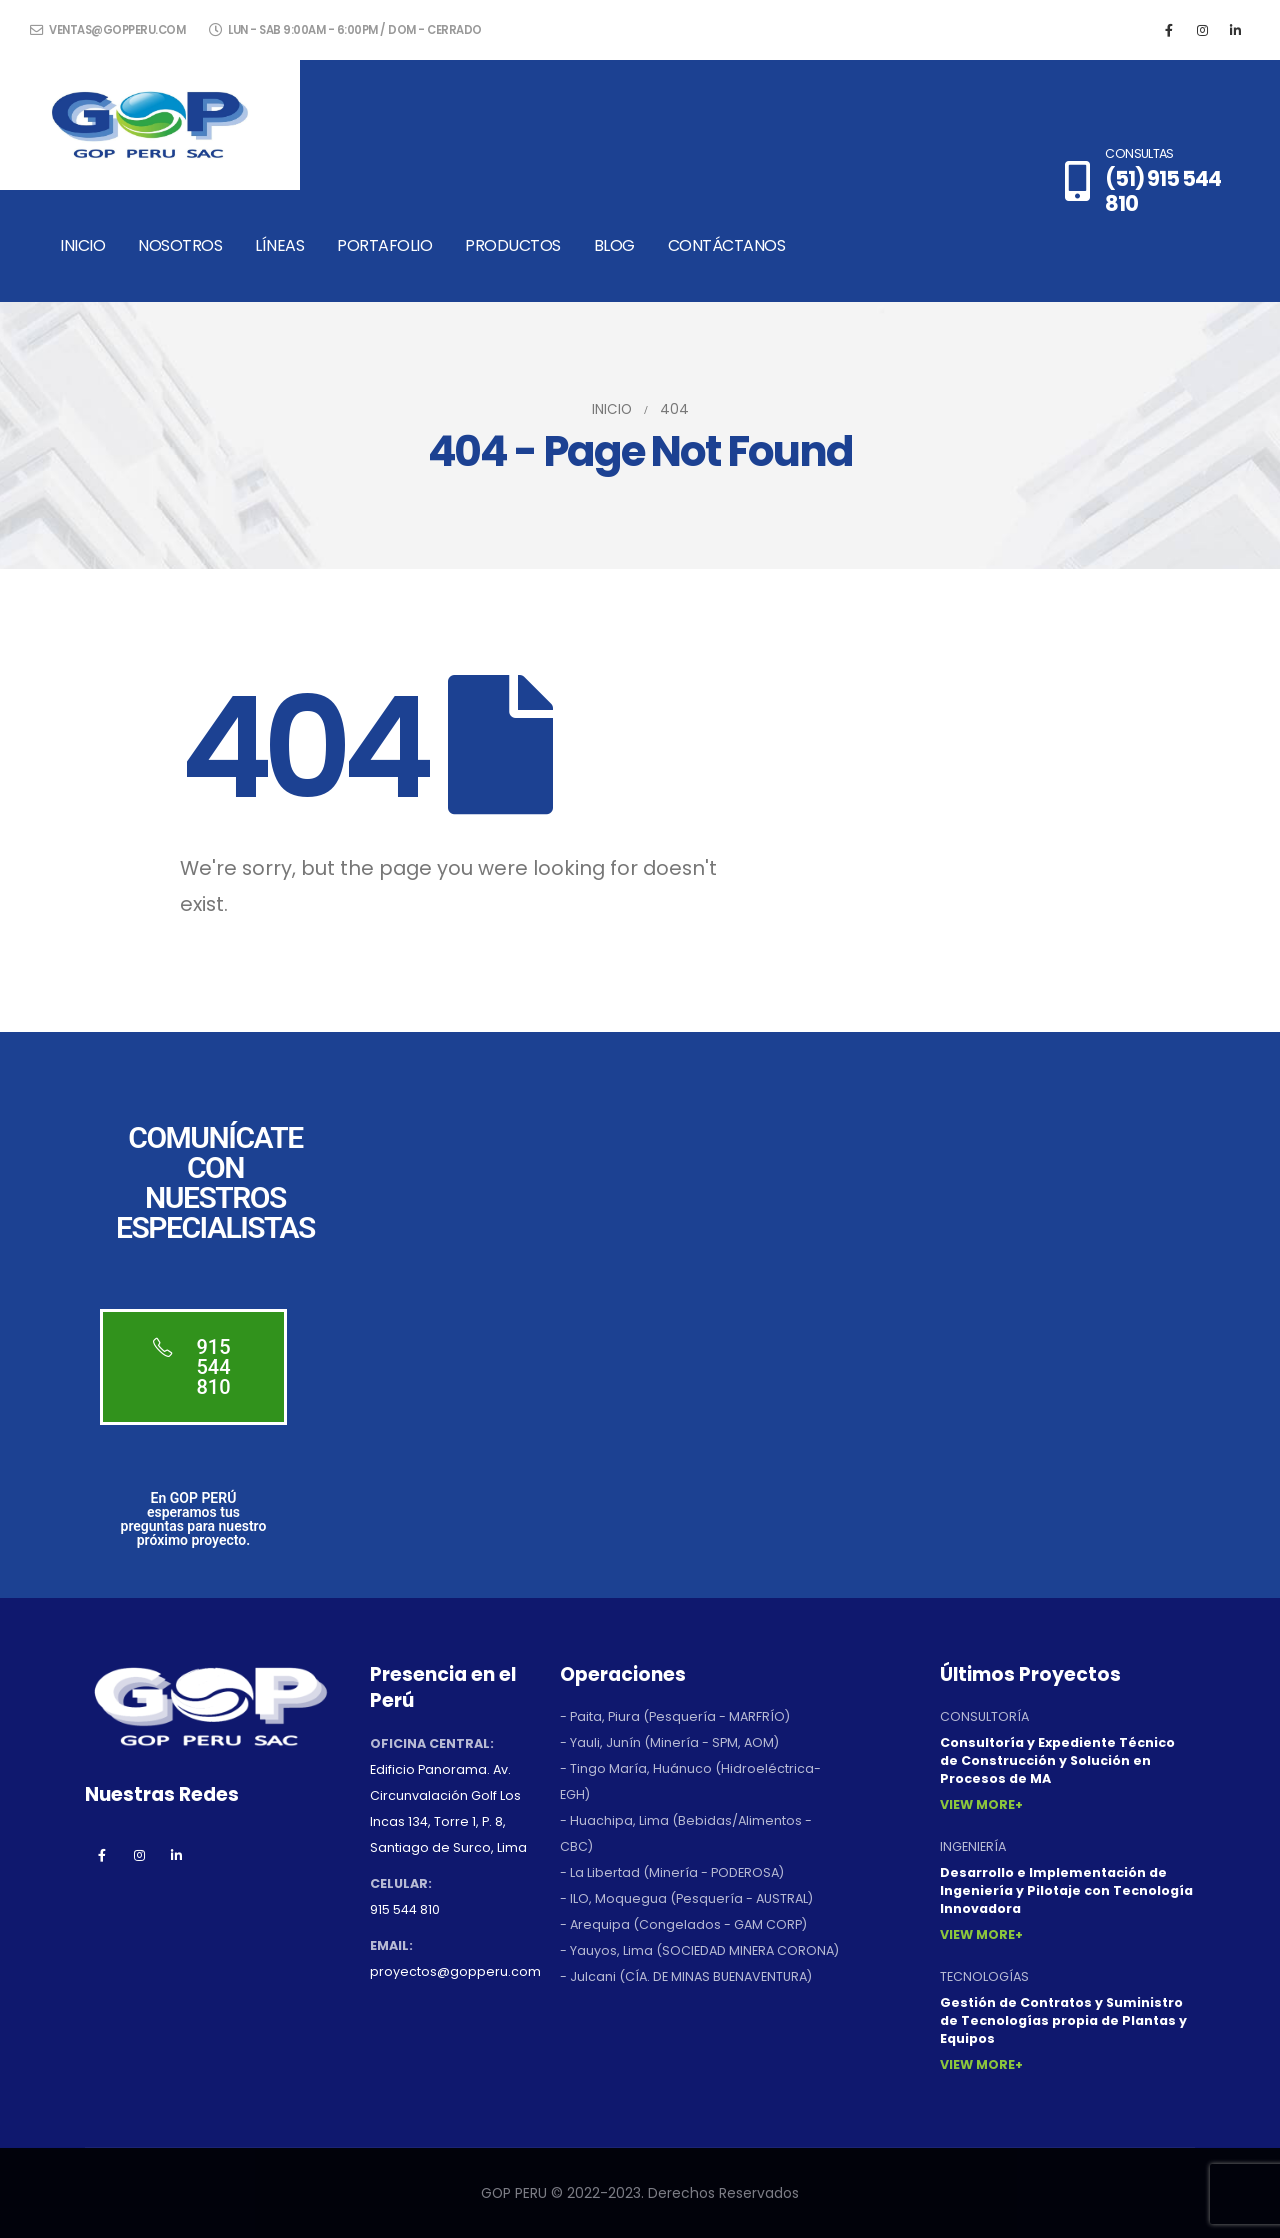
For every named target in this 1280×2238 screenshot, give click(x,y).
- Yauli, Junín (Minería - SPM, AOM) (669, 1742)
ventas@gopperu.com (107, 30)
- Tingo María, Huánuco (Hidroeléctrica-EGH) (690, 1781)
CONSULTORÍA (984, 1716)
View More (977, 1804)
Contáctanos (727, 245)
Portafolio (384, 245)
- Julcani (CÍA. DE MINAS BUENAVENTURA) (686, 1976)
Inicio (82, 245)
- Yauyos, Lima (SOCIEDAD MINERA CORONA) (699, 1950)
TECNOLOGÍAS (984, 1976)
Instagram (139, 1855)
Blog (614, 245)
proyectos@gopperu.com (455, 1971)
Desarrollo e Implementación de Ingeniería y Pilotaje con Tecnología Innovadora (1066, 1890)
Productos (513, 245)
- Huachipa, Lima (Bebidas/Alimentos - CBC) (686, 1833)
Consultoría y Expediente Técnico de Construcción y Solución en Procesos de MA (1057, 1760)
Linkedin (176, 1855)
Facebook (102, 1855)
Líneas (279, 245)
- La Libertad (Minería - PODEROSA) (672, 1872)
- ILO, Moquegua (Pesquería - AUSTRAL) (686, 1898)
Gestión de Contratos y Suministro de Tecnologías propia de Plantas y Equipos (1063, 2020)
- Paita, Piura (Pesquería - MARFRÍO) (675, 1716)
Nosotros (180, 245)
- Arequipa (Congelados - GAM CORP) (683, 1924)
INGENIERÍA (973, 1846)
